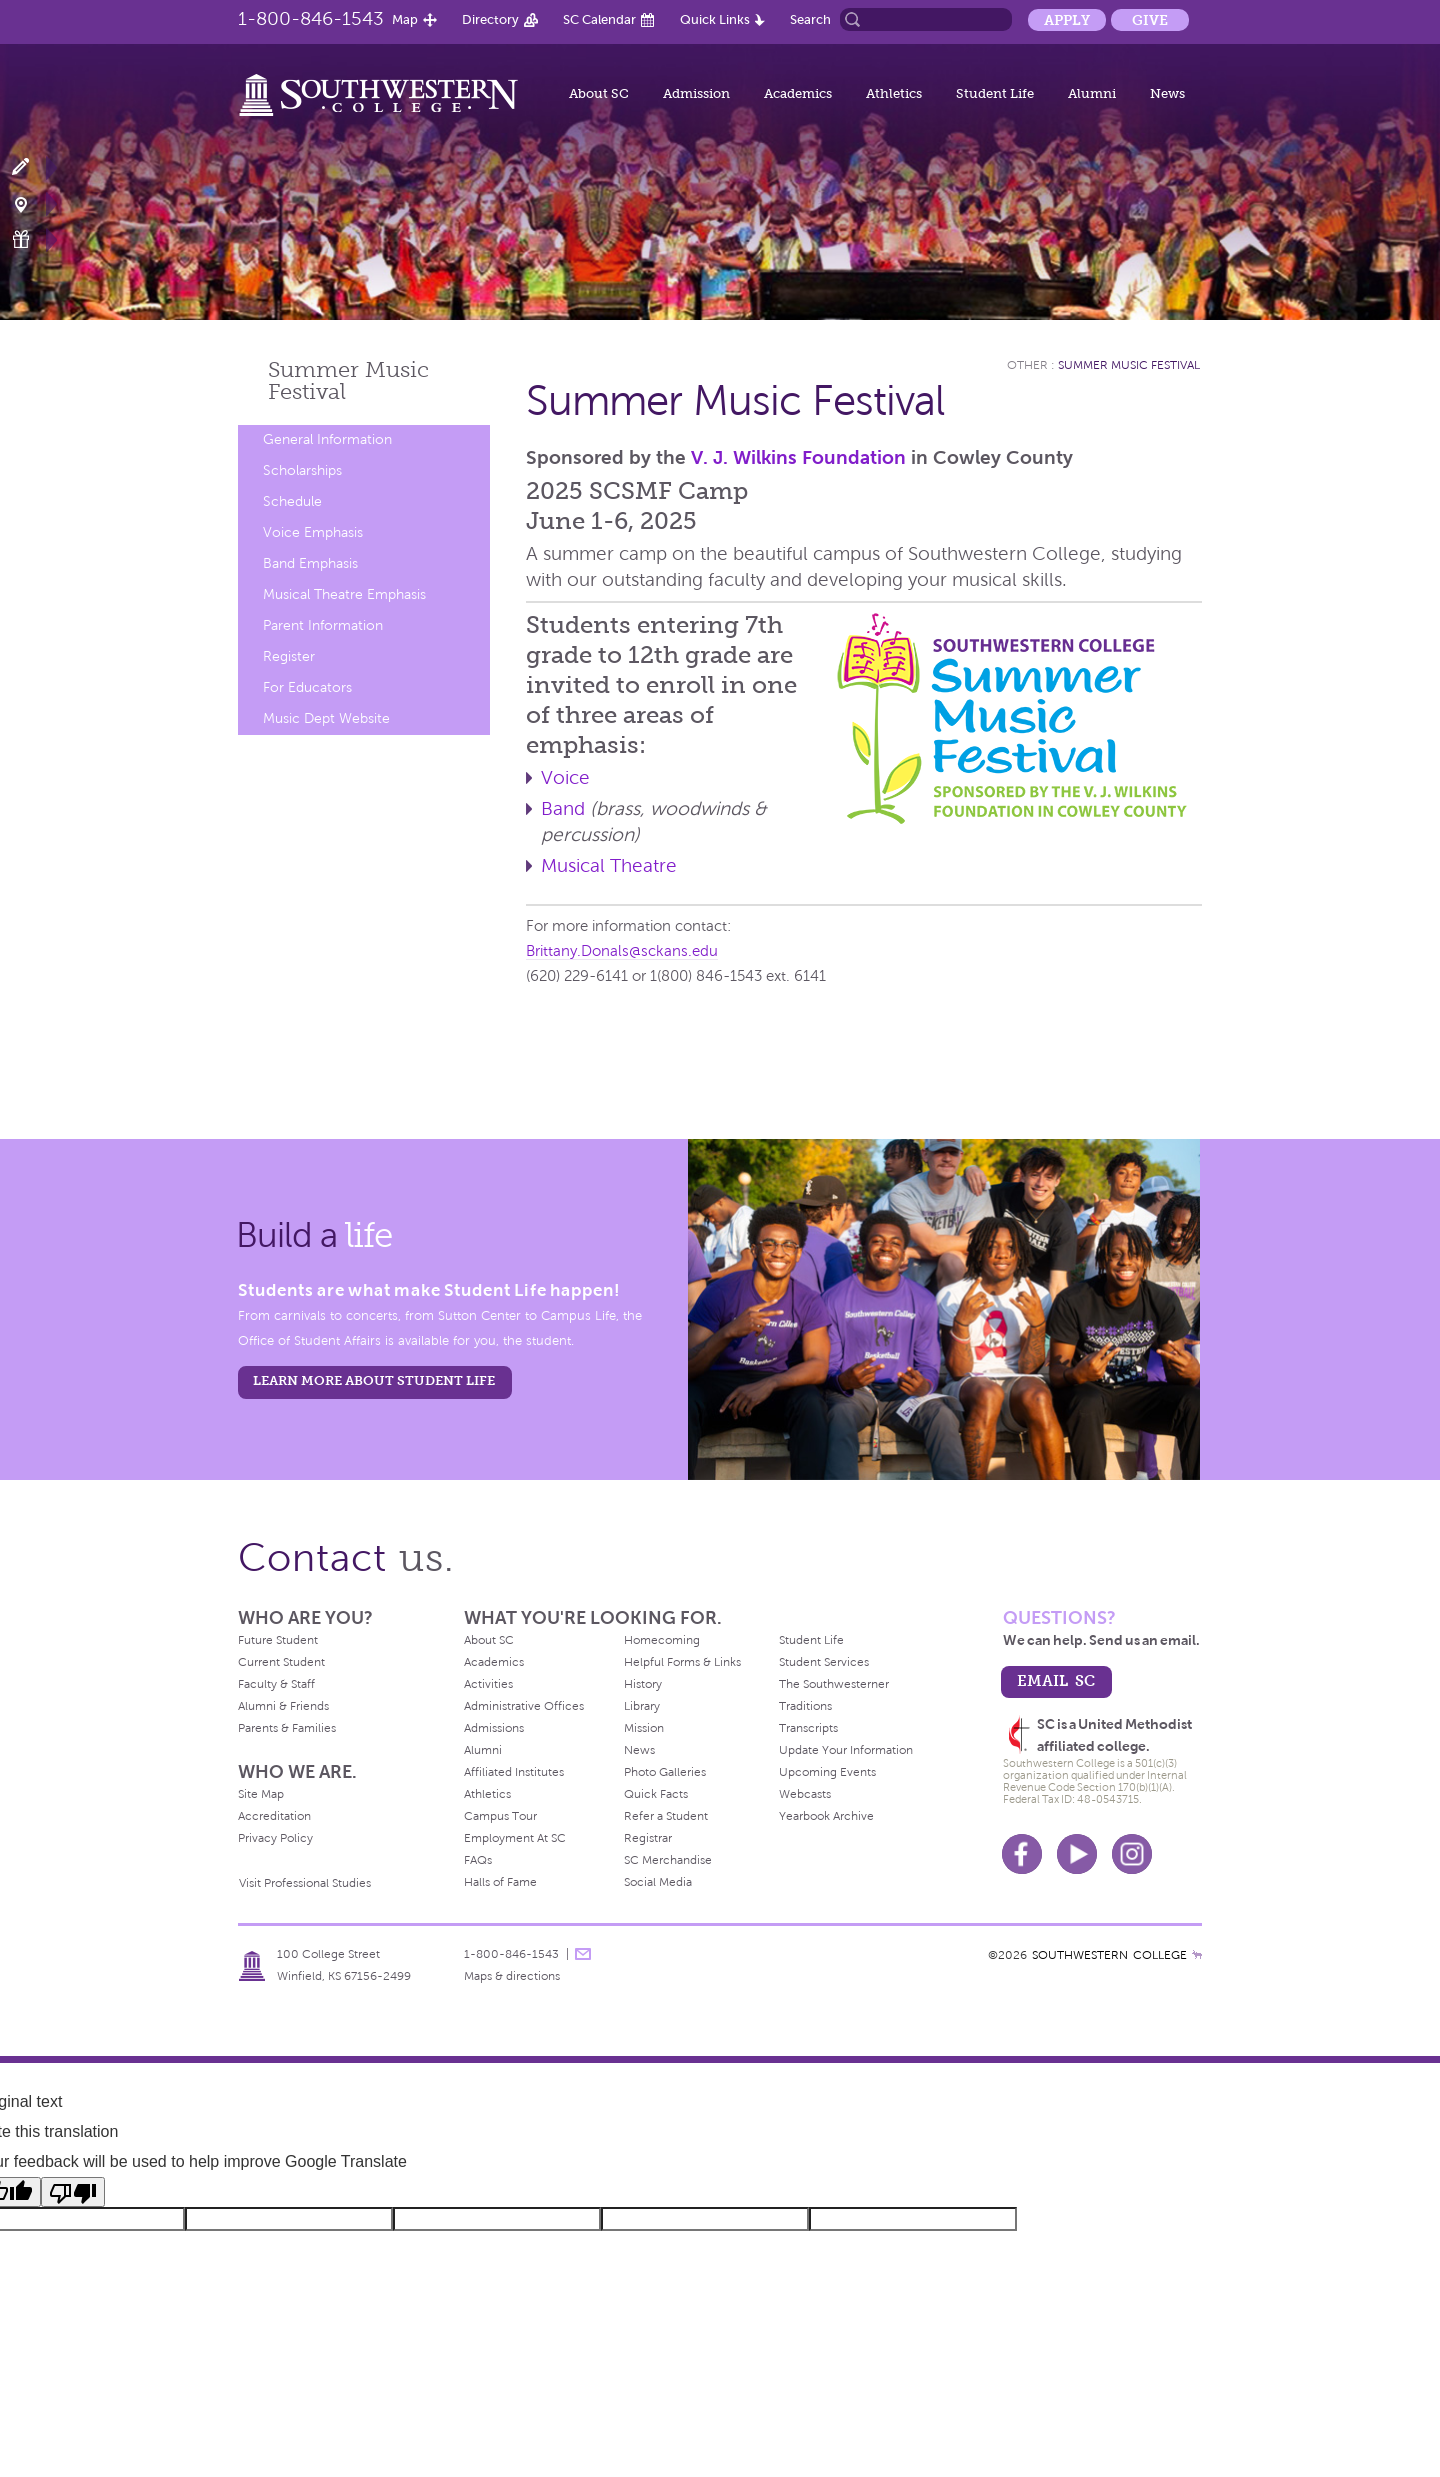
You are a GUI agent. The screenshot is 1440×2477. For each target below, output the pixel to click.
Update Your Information (846, 1750)
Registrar (648, 1838)
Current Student (281, 1662)
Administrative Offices (524, 1706)
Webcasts (805, 1794)
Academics (798, 93)
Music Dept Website (326, 718)
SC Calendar (599, 19)
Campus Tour (500, 1816)
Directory (490, 19)
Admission (696, 93)
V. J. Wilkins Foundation (798, 457)
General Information (327, 439)
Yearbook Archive (826, 1816)
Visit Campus (32, 203)
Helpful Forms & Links (682, 1662)
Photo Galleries (665, 1772)
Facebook (1022, 1854)
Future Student (278, 1640)
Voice (565, 777)
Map (405, 19)
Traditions (805, 1706)
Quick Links (715, 19)
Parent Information (323, 625)
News (1167, 93)
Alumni (1092, 93)
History (643, 1684)
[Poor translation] (73, 2192)
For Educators (307, 687)
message (583, 1954)
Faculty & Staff (276, 1684)
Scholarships (302, 470)
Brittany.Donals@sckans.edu (622, 951)
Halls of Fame (500, 1882)
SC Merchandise (668, 1860)
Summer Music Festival (1129, 365)
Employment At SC (515, 1838)
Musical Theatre (609, 865)
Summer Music (348, 380)
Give (1150, 20)
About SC (599, 93)
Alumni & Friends (283, 1706)
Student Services (824, 1662)
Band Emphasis (310, 563)
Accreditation (274, 1816)
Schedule (292, 501)
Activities (488, 1684)
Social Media (658, 1882)
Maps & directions (512, 1976)
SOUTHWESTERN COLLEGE (1109, 1955)
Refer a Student (666, 1816)
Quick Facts (656, 1794)
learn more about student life (374, 1380)
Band (563, 808)
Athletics (894, 93)
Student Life (995, 93)
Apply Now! (32, 167)
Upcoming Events (827, 1772)
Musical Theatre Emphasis (344, 594)
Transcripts (808, 1728)
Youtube (1077, 1854)
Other (1027, 365)
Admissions (494, 1728)
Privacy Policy (275, 1838)
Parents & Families (287, 1728)
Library (642, 1706)
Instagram (1132, 1854)
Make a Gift (32, 239)
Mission (644, 1728)
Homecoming (662, 1640)
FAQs (478, 1860)
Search (810, 19)
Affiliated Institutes (514, 1772)
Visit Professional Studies (305, 1883)
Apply (1067, 20)
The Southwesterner (834, 1684)
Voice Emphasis (313, 532)
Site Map (261, 1794)
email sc (1056, 1680)
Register (289, 656)
